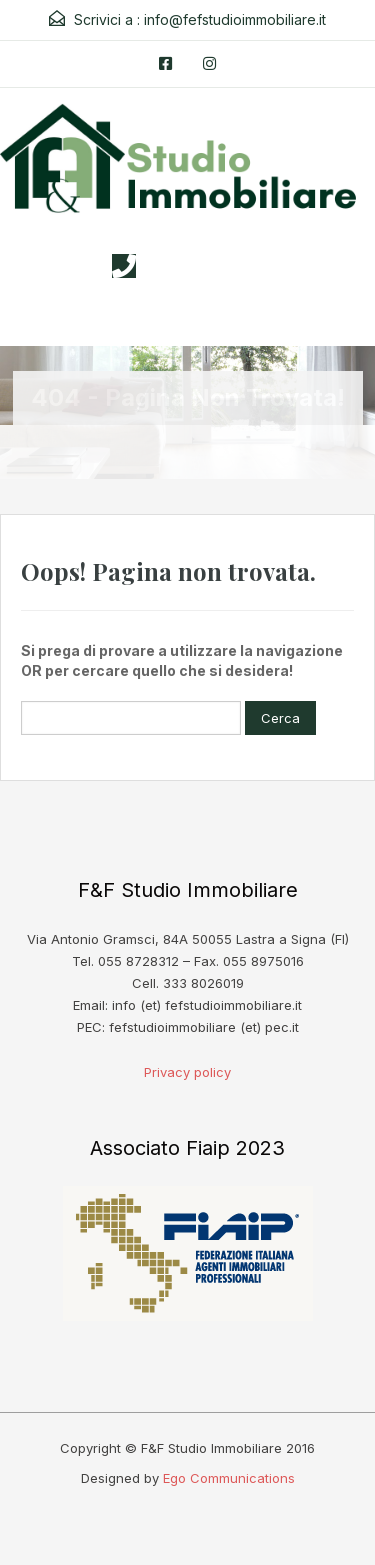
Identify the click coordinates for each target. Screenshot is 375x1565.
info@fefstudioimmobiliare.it (235, 19)
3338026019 (207, 266)
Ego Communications (229, 1478)
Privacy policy (187, 1072)
